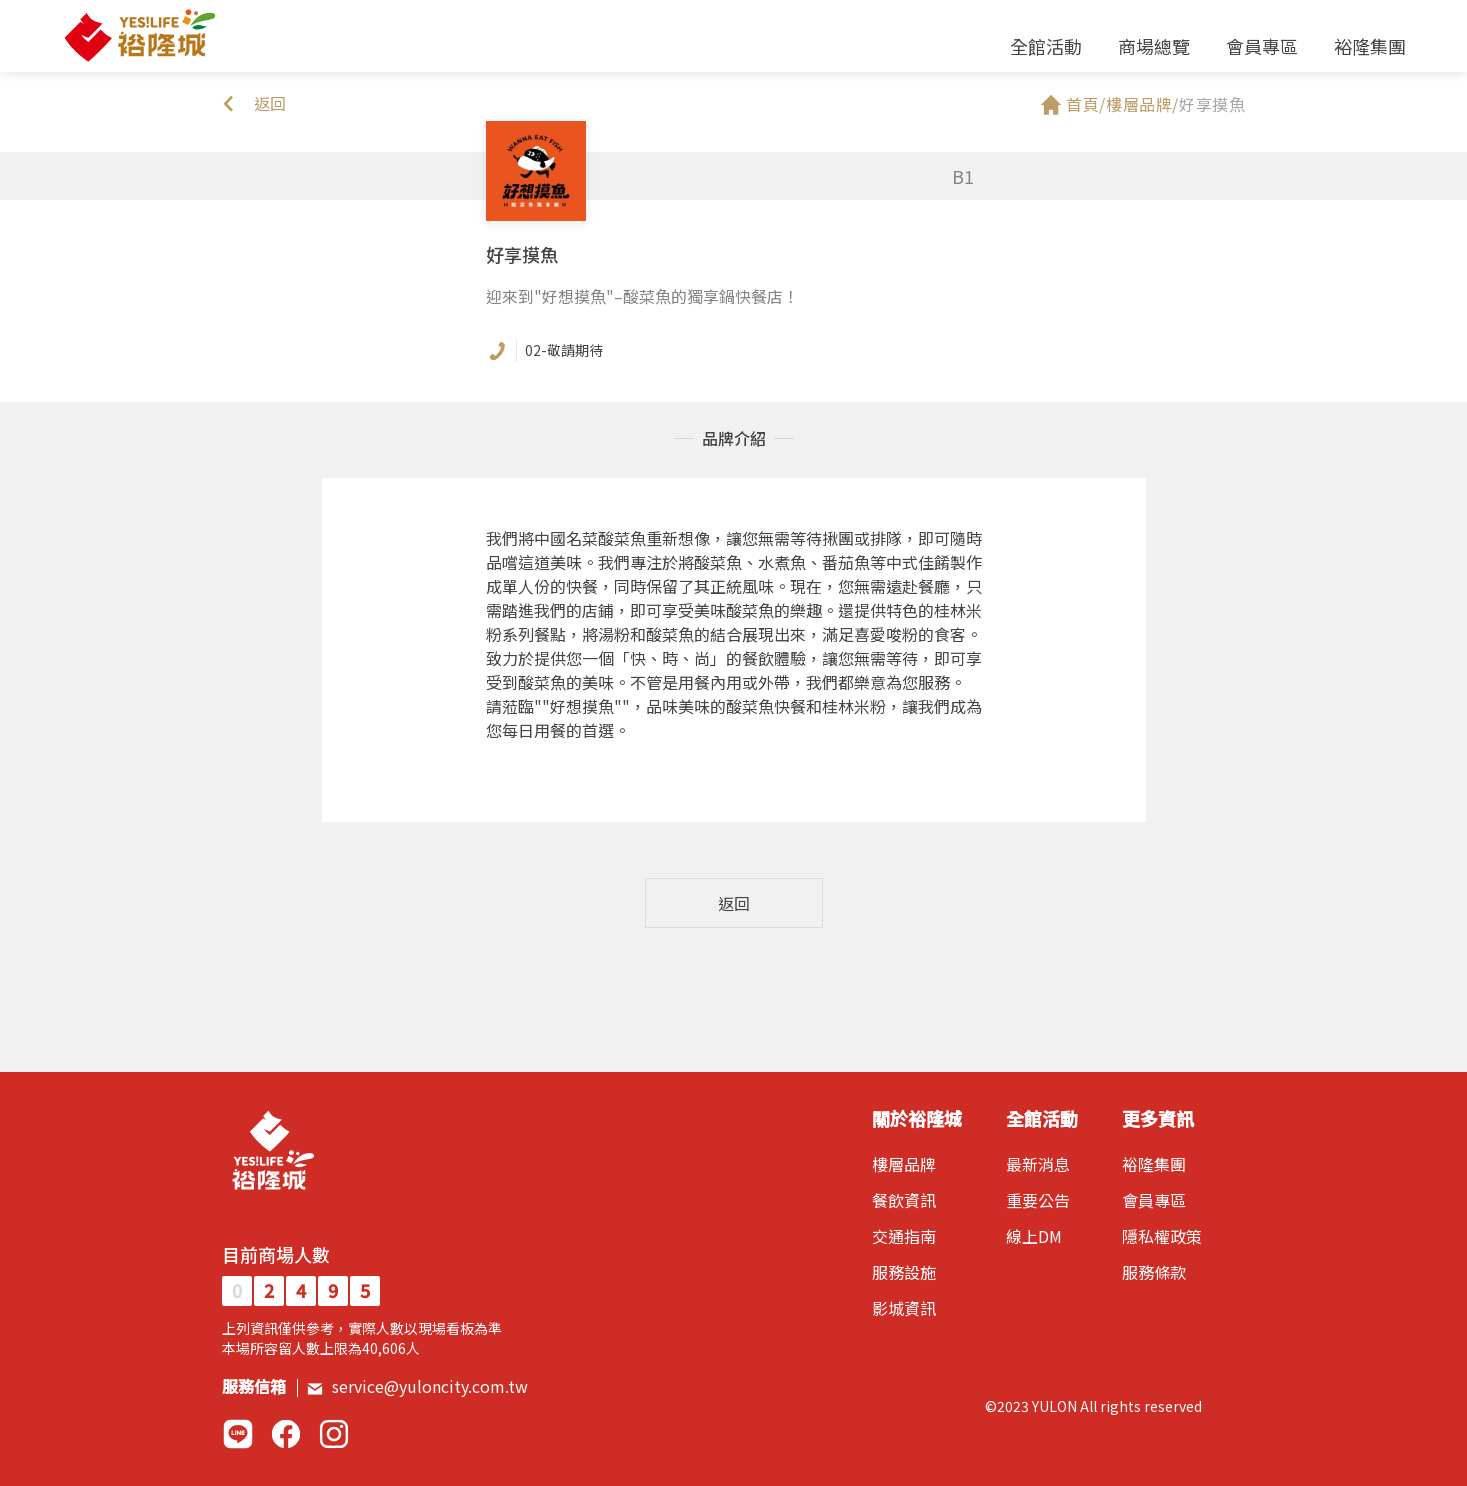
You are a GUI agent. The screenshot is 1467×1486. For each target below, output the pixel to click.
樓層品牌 (904, 1164)
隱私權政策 (1162, 1236)
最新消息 (1038, 1164)
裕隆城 (139, 36)
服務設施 (904, 1272)
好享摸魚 (1212, 104)
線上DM (1034, 1236)
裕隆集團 (1370, 46)
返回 (734, 903)
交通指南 (904, 1236)
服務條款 (1154, 1272)
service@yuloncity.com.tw (417, 1386)
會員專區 (1262, 46)
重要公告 (1038, 1200)
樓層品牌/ (1142, 104)
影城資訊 (904, 1308)
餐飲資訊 (904, 1200)
